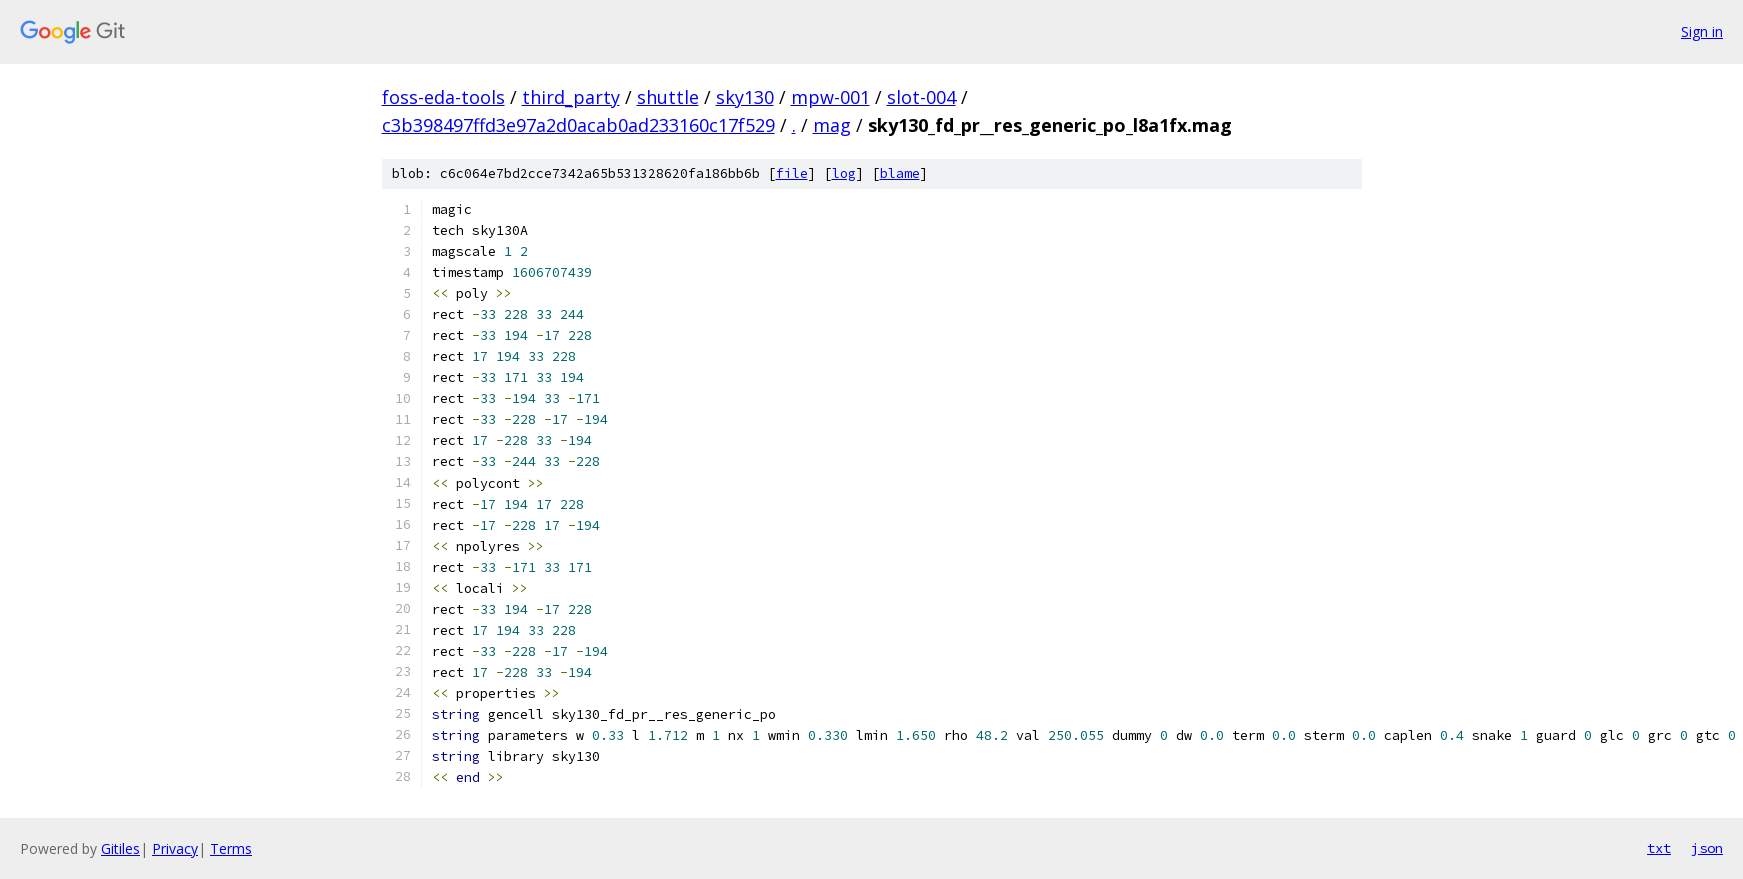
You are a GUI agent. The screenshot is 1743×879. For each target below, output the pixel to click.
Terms (231, 848)
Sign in (1702, 31)
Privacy (175, 848)
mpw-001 (830, 97)
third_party (571, 97)
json (1707, 848)
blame (900, 173)
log (844, 173)
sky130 (745, 97)
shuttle (668, 97)
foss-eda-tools (443, 97)
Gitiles (120, 848)
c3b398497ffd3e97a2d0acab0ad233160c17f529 (578, 125)
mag (832, 125)
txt (1659, 848)
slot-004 (921, 97)
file (792, 173)
